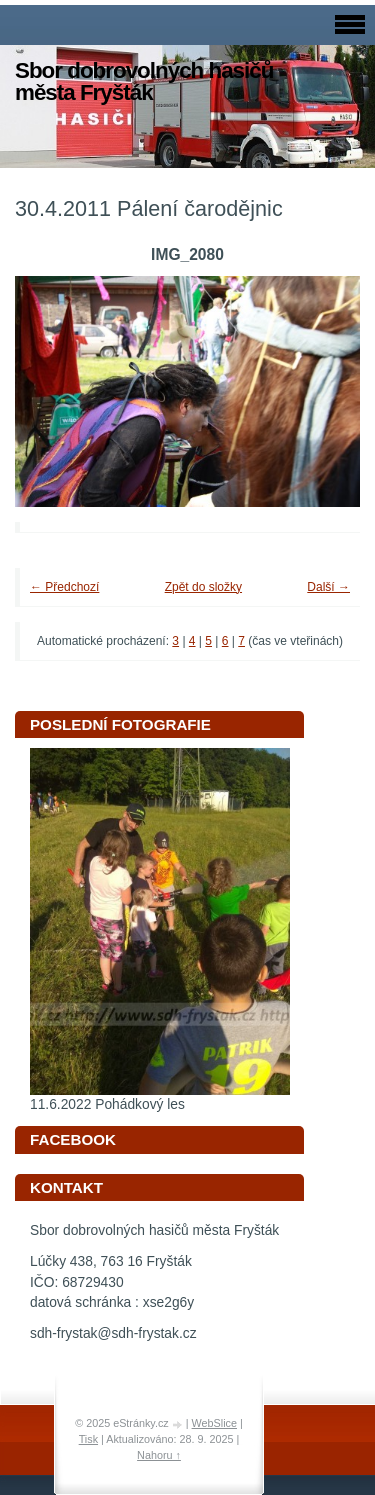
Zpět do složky (203, 587)
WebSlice (214, 1423)
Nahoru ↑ (159, 1455)
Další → (328, 587)
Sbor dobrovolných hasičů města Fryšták (144, 81)
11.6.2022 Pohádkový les (107, 1104)
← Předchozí (64, 587)
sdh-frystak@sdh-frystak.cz (113, 1333)
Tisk (88, 1439)
